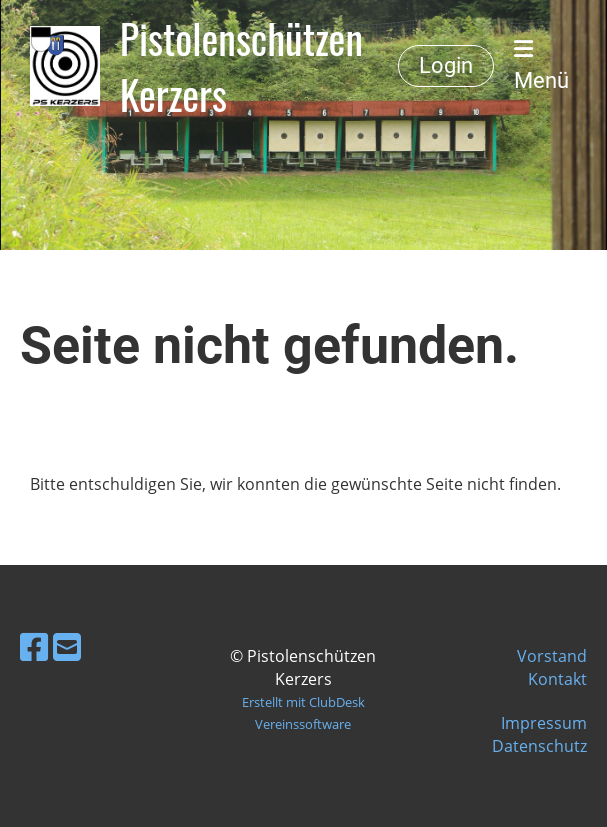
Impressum (544, 723)
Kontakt (557, 679)
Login (446, 65)
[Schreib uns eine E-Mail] (67, 646)
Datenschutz (539, 746)
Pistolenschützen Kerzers (241, 66)
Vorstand (552, 656)
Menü (541, 65)
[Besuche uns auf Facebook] (34, 646)
